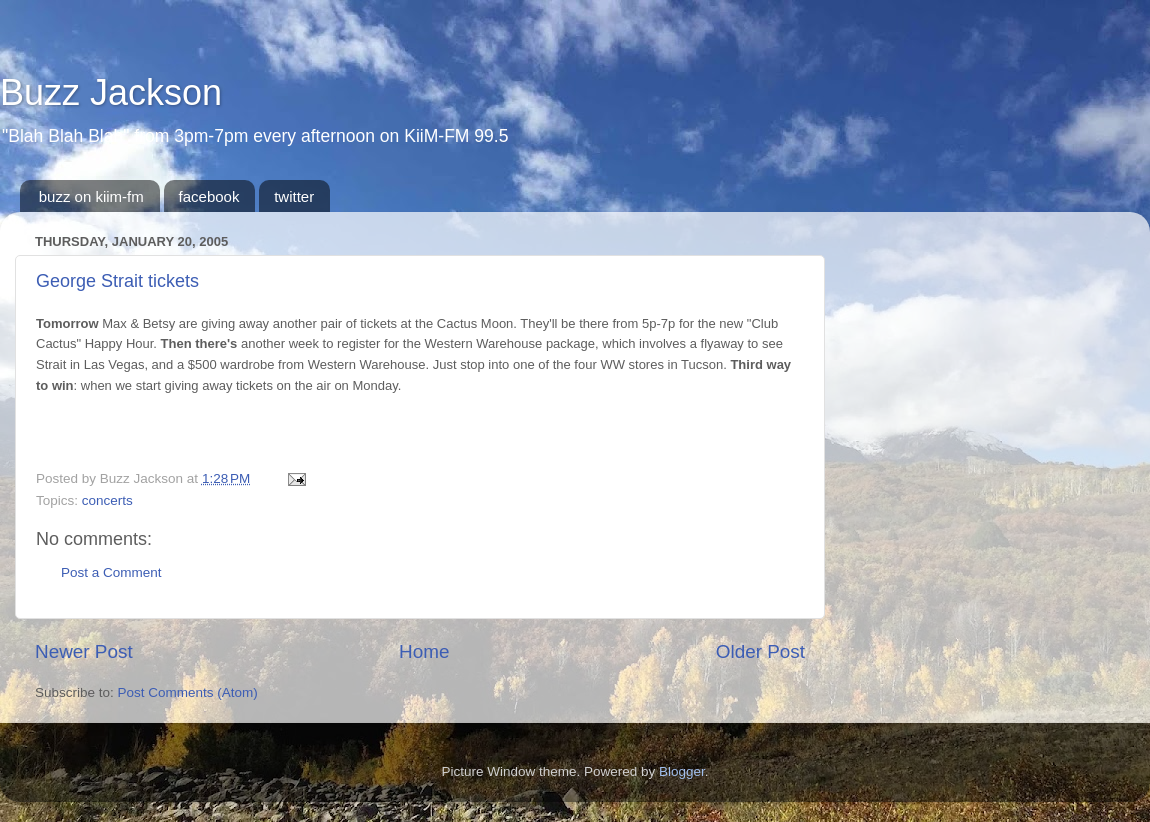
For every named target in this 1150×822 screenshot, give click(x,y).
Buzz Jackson (111, 92)
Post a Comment (111, 572)
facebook (209, 196)
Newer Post (84, 651)
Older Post (760, 651)
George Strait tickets (117, 281)
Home (424, 651)
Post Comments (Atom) (188, 692)
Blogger (682, 771)
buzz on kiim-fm (91, 196)
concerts (107, 500)
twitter (294, 196)
